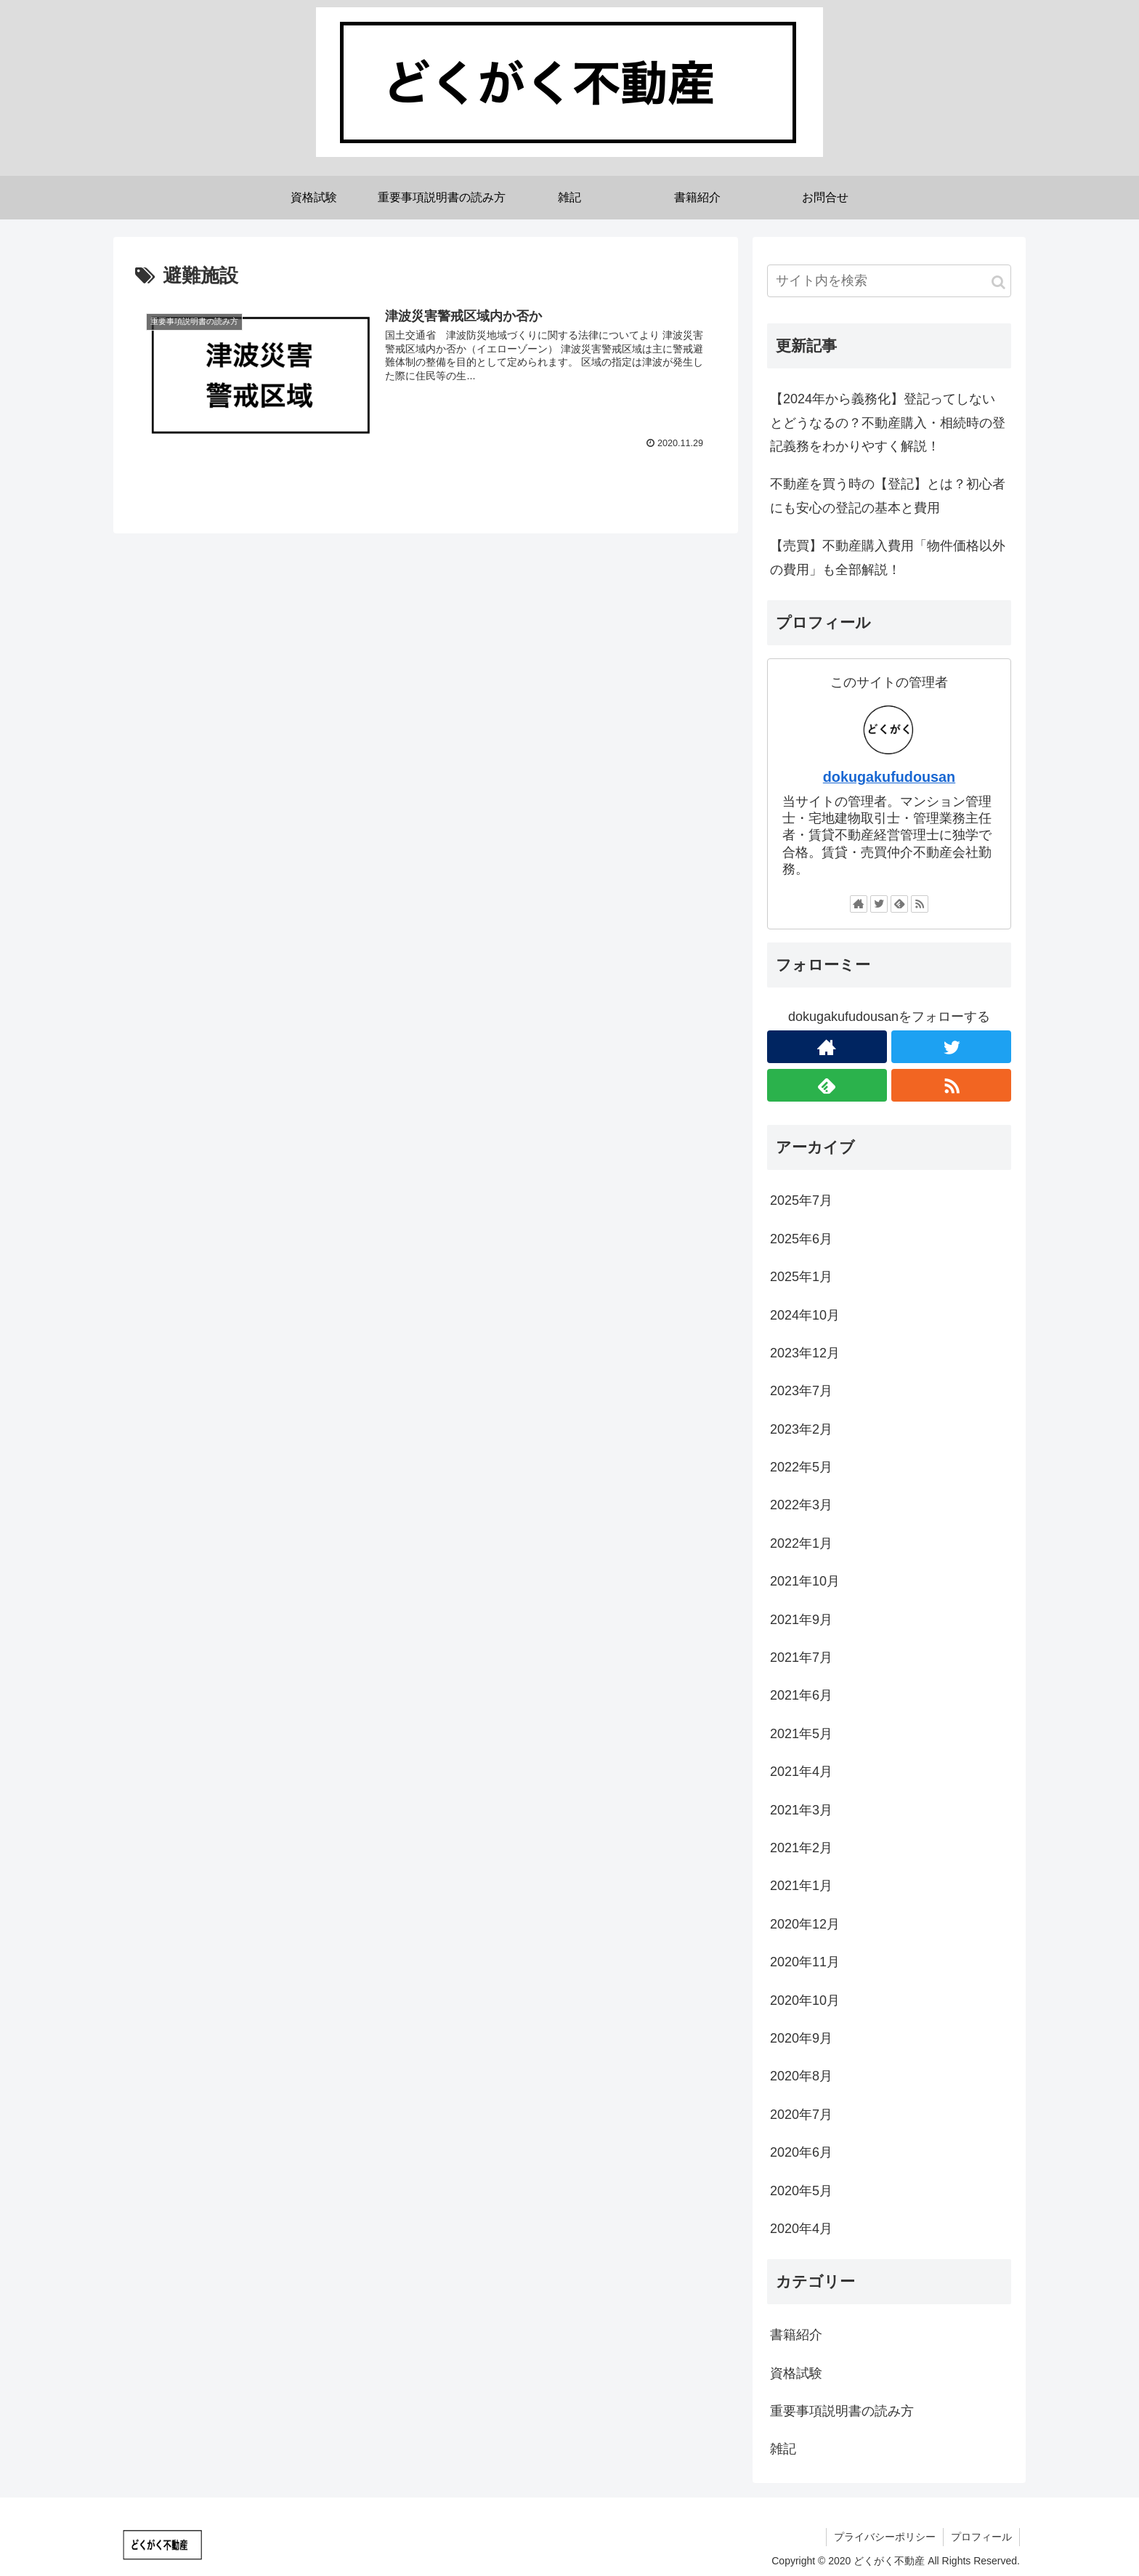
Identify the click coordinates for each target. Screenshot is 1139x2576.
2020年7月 (801, 2114)
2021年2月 (801, 1848)
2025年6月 (801, 1239)
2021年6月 (801, 1695)
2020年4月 (801, 2228)
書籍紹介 (796, 2334)
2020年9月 (801, 2038)
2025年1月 (801, 1276)
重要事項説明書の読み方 (842, 2411)
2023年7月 (801, 1391)
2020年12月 (805, 1924)
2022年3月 (801, 1505)
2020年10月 (805, 2000)
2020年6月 (801, 2152)
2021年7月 (801, 1657)
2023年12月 (805, 1353)
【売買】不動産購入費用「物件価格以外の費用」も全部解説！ (887, 557)
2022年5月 (801, 1467)
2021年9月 (801, 1619)
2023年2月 (801, 1429)
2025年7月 (801, 1200)
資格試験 (796, 2373)
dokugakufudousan (889, 777)
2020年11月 (805, 1962)
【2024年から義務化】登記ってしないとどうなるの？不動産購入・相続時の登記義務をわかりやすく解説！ (887, 422)
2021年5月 (801, 1734)
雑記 (783, 2449)
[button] (998, 282)
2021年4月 (801, 1771)
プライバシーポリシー (885, 2537)
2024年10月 (805, 1315)
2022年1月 (801, 1543)
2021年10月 (805, 1581)
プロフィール (981, 2537)
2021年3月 (801, 1810)
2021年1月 (801, 1885)
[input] (889, 281)
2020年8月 (801, 2076)
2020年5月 (801, 2191)
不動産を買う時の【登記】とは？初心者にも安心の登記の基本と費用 (887, 495)
